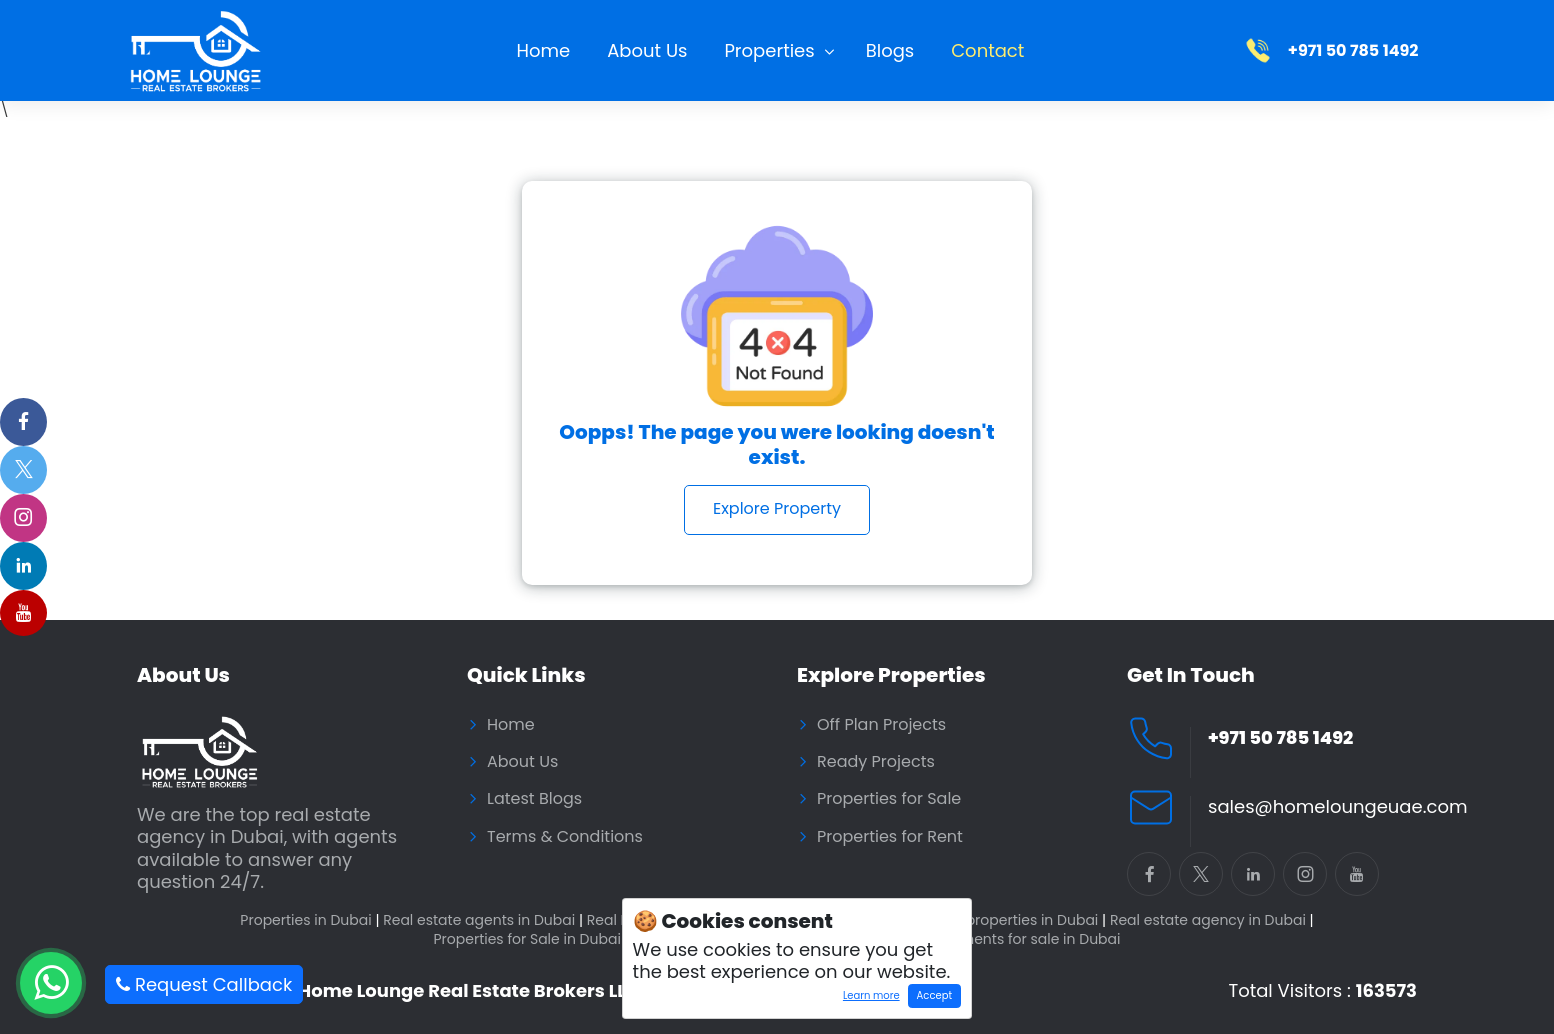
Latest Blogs (534, 799)
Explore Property (777, 508)
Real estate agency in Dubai (1212, 920)
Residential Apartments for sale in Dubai (981, 939)
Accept (934, 995)
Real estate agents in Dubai (483, 920)
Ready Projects (876, 762)
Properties (769, 50)
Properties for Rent (890, 837)
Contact (987, 50)
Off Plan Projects (881, 725)
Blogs (890, 50)
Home (544, 50)
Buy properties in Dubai (1021, 920)
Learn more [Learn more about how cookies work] (866, 998)
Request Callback (204, 984)
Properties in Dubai (309, 920)
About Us (647, 50)
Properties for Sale (889, 799)
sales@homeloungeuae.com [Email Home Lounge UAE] (1337, 807)
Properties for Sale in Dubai (530, 939)
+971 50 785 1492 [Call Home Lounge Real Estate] (1280, 738)
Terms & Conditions (565, 837)
